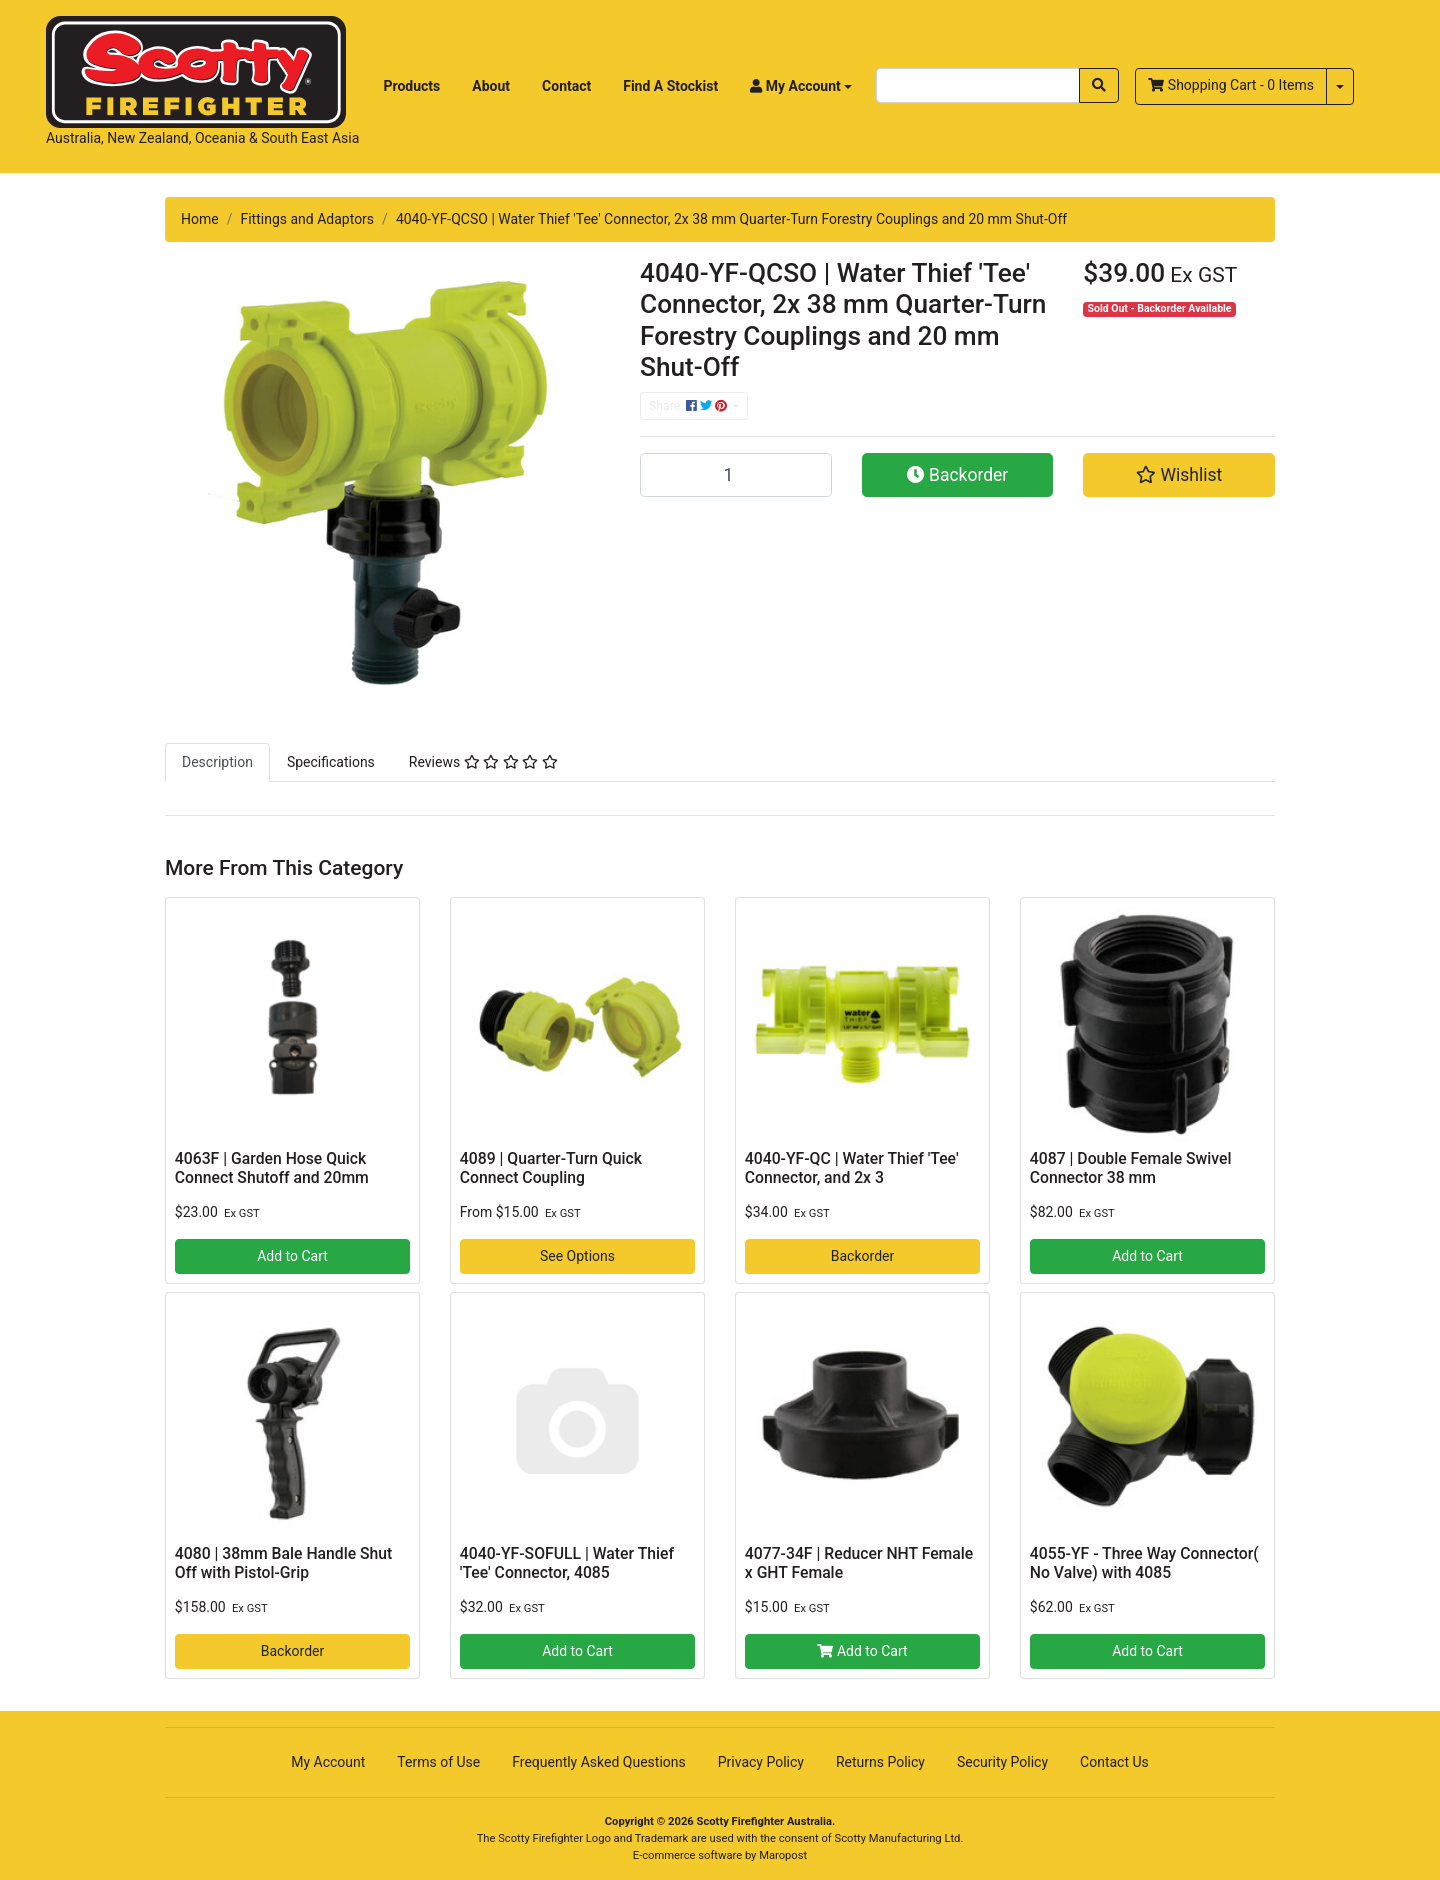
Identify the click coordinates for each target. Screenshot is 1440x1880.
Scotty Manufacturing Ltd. (899, 1838)
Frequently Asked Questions (599, 1762)
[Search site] (1099, 85)
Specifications (331, 762)
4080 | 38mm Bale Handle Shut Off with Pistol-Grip (284, 1563)
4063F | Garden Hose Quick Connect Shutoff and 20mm (272, 1168)
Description (217, 762)
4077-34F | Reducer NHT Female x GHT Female (859, 1563)
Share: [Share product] (689, 406)
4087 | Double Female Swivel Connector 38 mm (1131, 1168)
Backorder (958, 475)
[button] (801, 86)
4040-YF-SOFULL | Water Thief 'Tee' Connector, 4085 (567, 1563)
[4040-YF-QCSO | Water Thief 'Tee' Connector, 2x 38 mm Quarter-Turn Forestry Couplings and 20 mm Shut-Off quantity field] (736, 475)
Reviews (483, 762)
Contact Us (1114, 1762)
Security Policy (1002, 1762)
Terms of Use (438, 1762)
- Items (1231, 85)
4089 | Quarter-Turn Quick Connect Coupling (551, 1168)
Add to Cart (292, 1256)
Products (412, 86)
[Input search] (978, 85)
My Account (328, 1762)
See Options (577, 1256)
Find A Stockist (670, 86)
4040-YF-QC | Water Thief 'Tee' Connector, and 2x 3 (852, 1168)
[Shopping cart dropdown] (1340, 86)
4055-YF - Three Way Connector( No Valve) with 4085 (1144, 1563)
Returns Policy (880, 1762)
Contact (566, 86)
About (491, 86)
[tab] (217, 762)
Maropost (783, 1855)
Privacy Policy (761, 1762)
